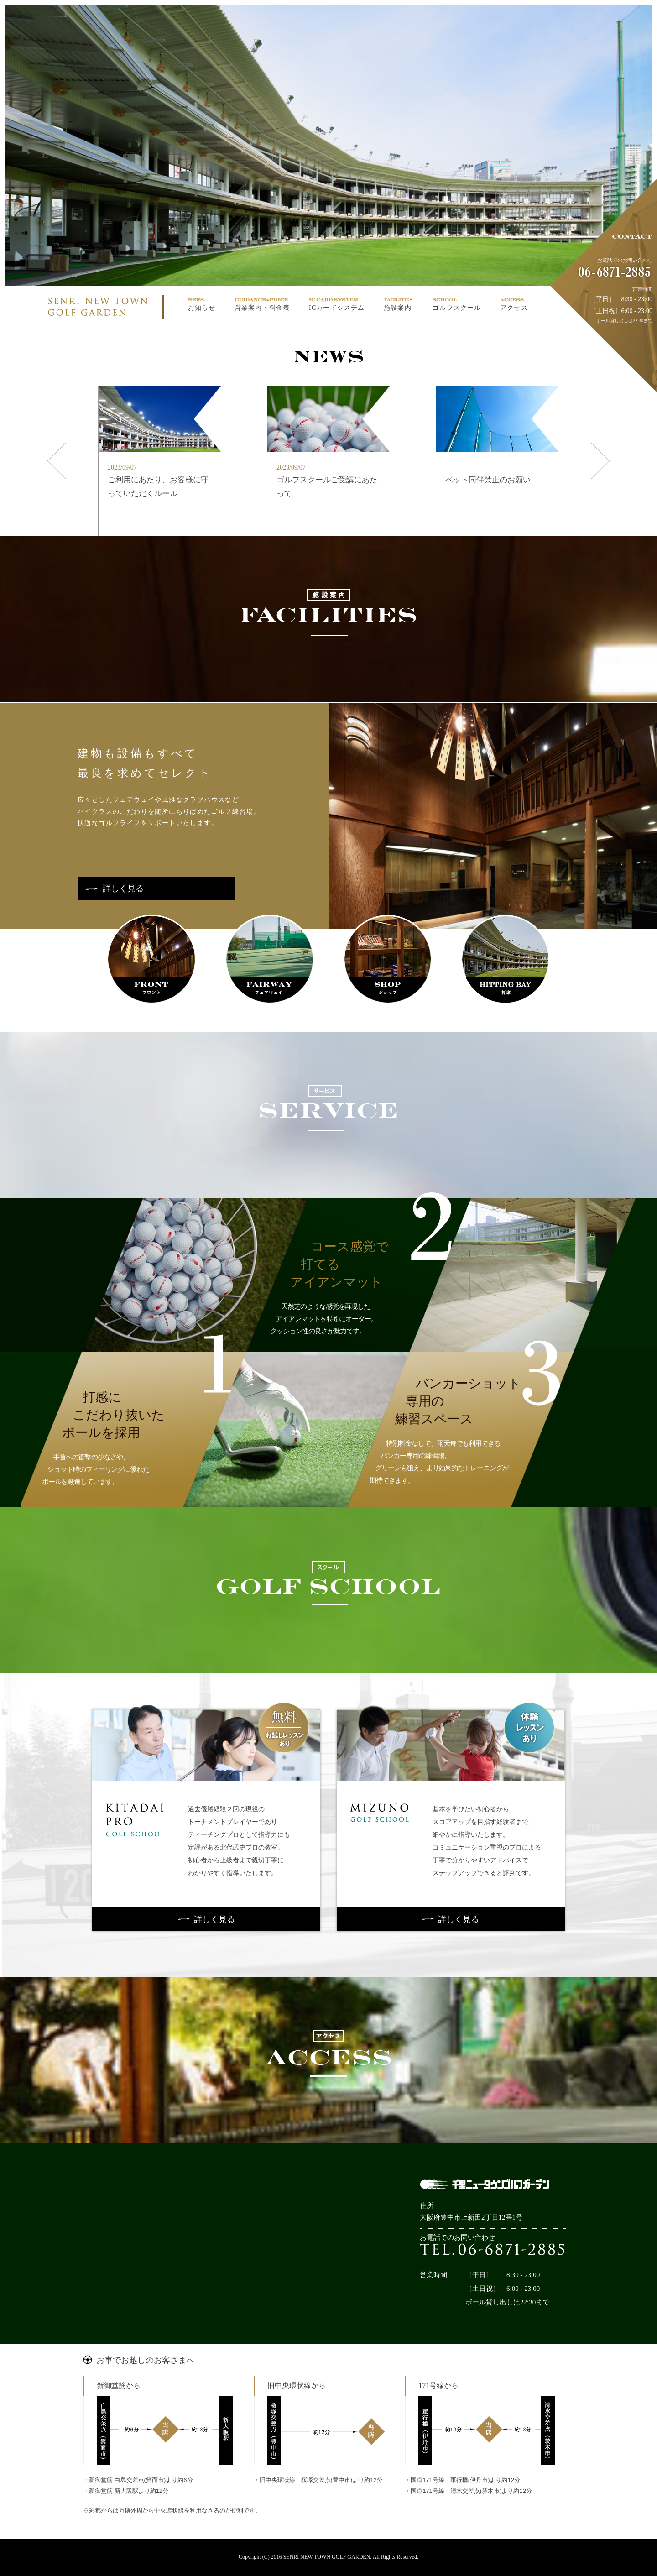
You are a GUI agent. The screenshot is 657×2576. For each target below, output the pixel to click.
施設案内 (397, 307)
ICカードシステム (337, 307)
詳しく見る (115, 888)
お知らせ (201, 307)
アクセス (513, 307)
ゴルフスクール (457, 307)
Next (600, 394)
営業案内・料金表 (262, 307)
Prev (52, 394)
